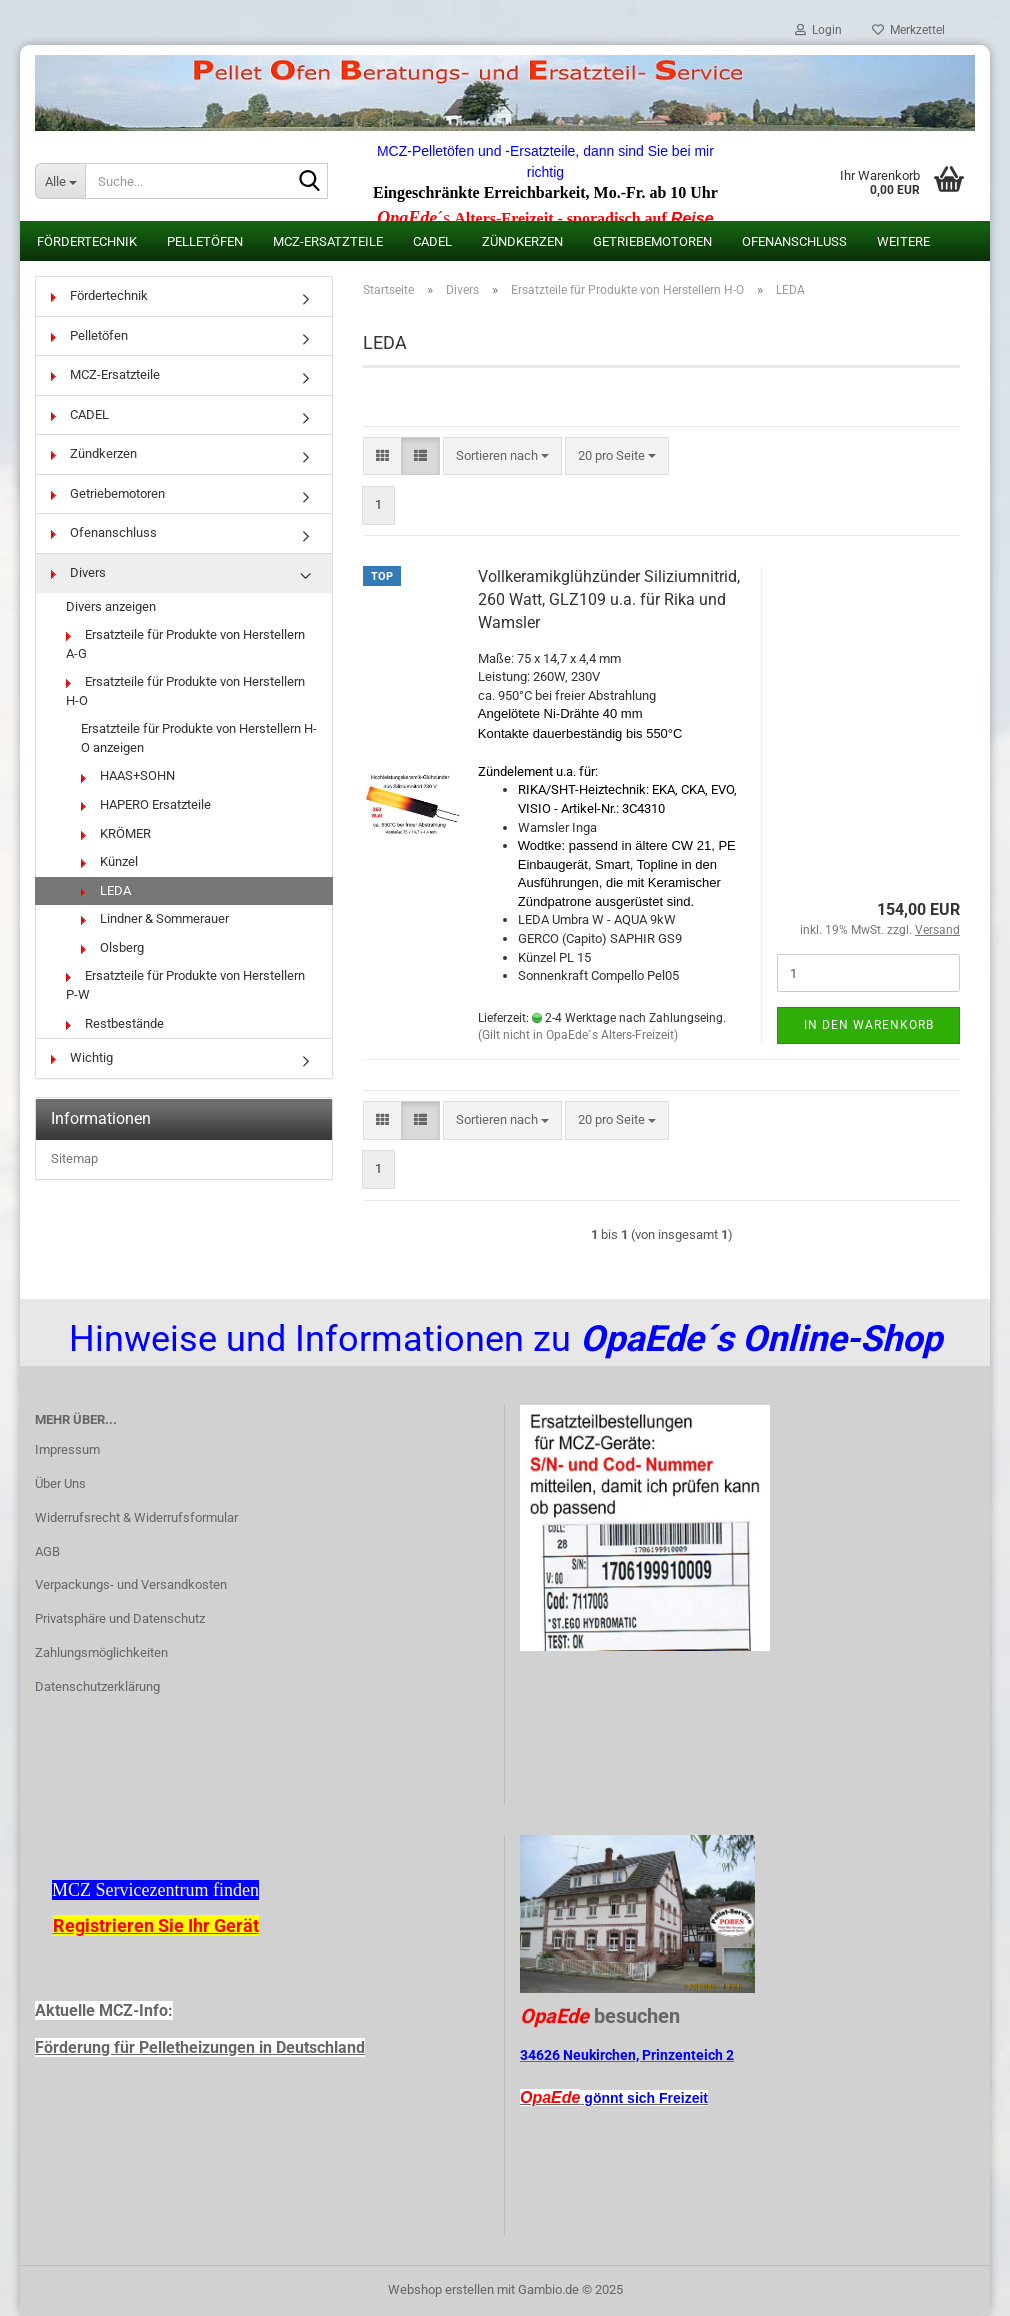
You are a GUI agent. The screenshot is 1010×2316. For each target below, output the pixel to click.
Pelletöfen (205, 241)
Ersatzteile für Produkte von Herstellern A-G (185, 644)
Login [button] (818, 30)
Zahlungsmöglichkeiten (101, 1652)
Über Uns (60, 1483)
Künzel (109, 861)
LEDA (106, 890)
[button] (382, 456)
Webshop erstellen (441, 2289)
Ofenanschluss (794, 241)
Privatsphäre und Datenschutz (120, 1618)
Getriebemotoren (652, 241)
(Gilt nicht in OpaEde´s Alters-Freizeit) (578, 1035)
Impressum (67, 1449)
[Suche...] (60, 181)
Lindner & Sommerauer (155, 918)
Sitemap (74, 1158)
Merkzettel (908, 30)
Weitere (903, 241)
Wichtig (82, 1057)
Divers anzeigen (111, 606)
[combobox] (502, 456)
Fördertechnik (87, 241)
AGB (47, 1551)
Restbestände (115, 1023)
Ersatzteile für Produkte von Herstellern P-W (185, 985)
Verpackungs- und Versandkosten (131, 1584)
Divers (78, 572)
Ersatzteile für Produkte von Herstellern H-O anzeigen (199, 738)
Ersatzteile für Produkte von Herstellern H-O (185, 691)
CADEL (432, 241)
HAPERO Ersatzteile (146, 804)
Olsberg (112, 947)
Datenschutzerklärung (97, 1686)
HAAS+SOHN (128, 775)
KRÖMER (116, 833)
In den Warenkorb (869, 1025)
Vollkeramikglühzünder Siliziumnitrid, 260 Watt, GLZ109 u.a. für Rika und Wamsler (609, 599)
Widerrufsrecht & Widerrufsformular (136, 1517)
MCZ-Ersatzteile (328, 241)
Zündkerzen (522, 241)
